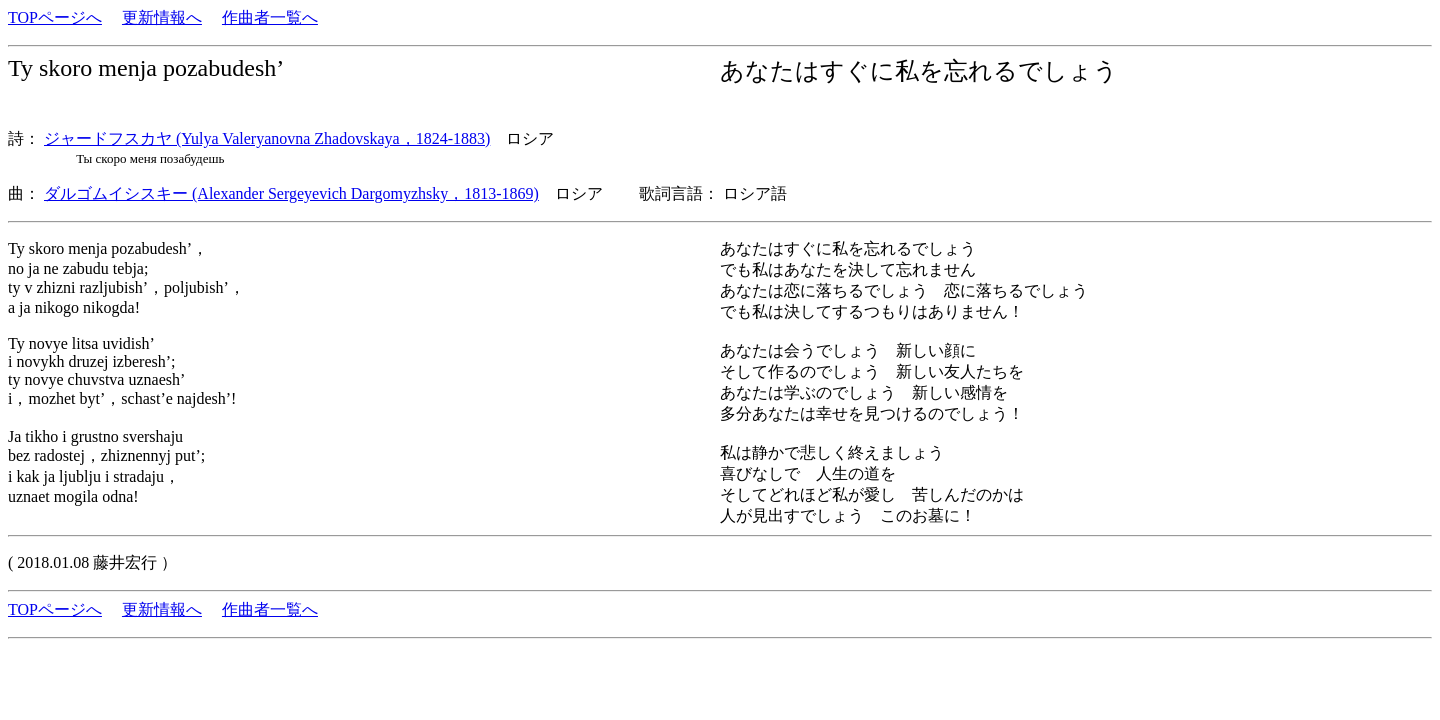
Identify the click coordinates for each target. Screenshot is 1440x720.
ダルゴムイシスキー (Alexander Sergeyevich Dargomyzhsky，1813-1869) (291, 193)
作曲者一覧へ (270, 17)
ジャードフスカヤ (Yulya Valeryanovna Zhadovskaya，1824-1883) (267, 138)
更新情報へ (162, 17)
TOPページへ (55, 17)
